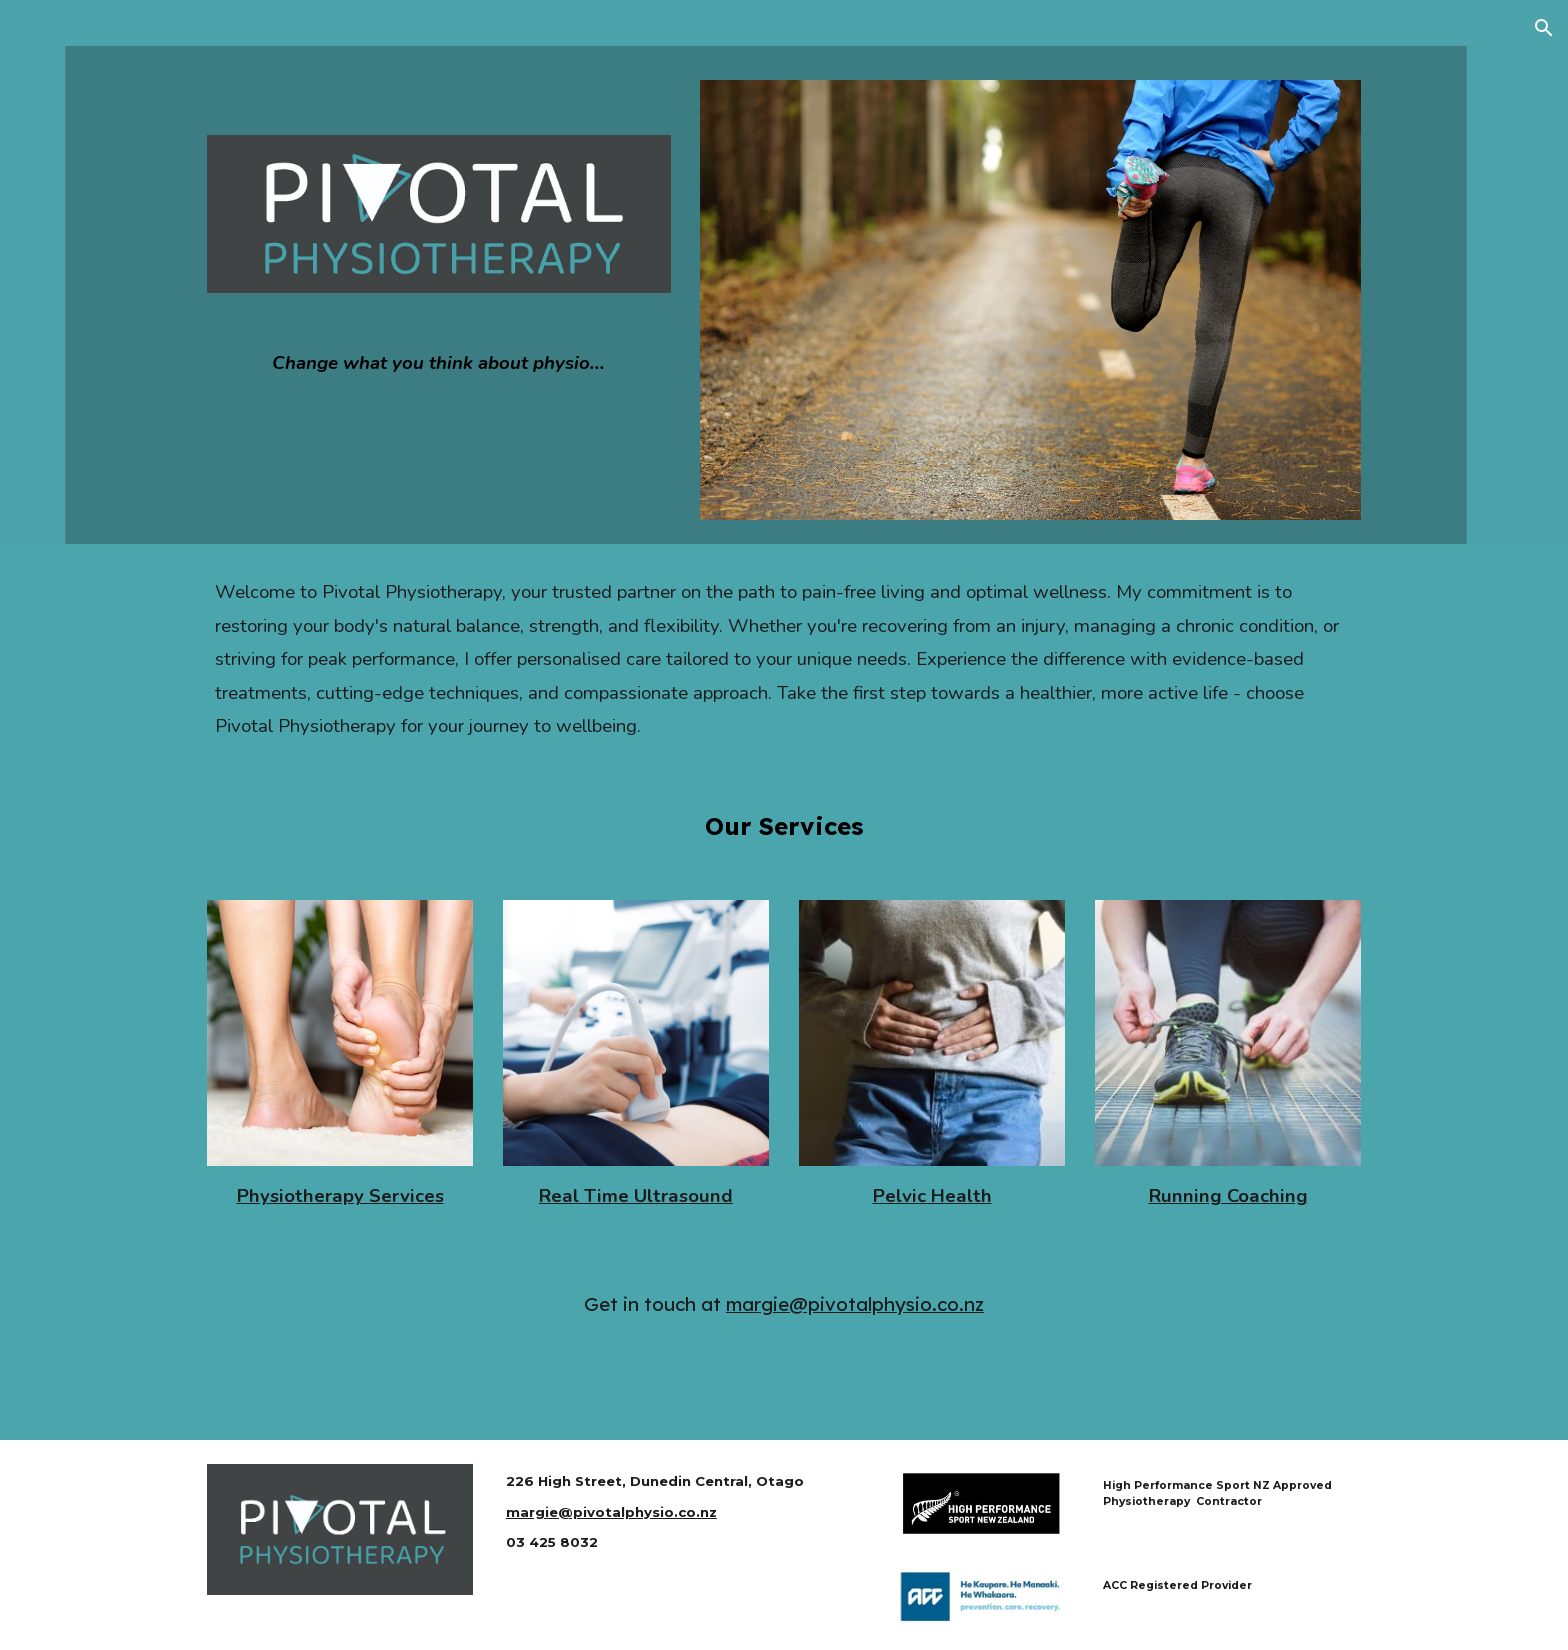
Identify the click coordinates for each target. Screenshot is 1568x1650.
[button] (1544, 28)
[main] (439, 364)
